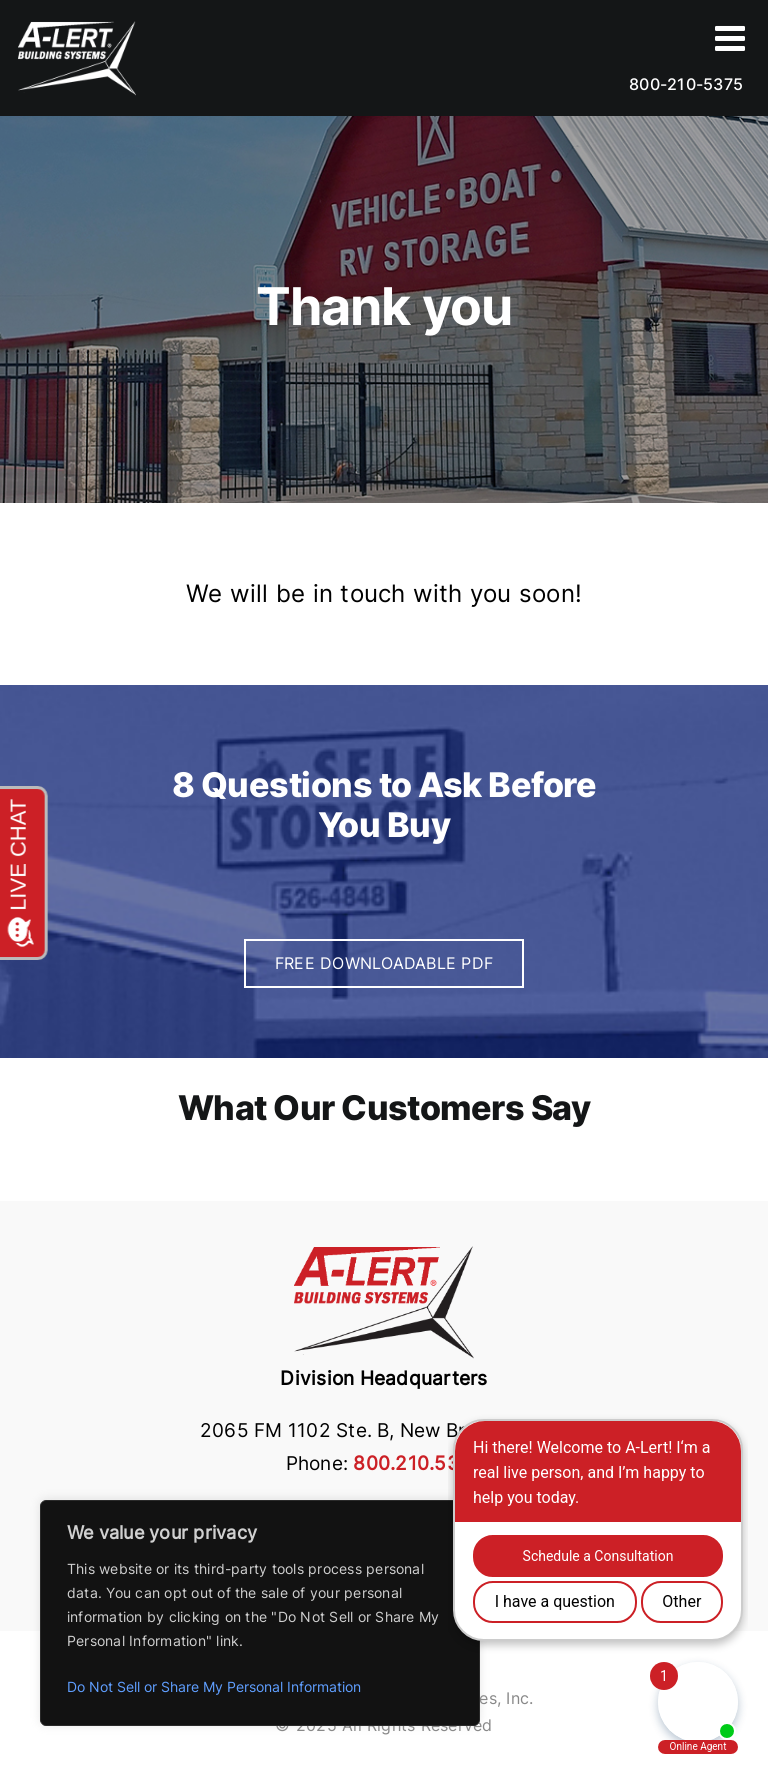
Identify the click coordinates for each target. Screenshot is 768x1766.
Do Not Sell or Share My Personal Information (214, 1686)
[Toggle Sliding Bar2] (732, 37)
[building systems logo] (384, 1249)
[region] (260, 1613)
